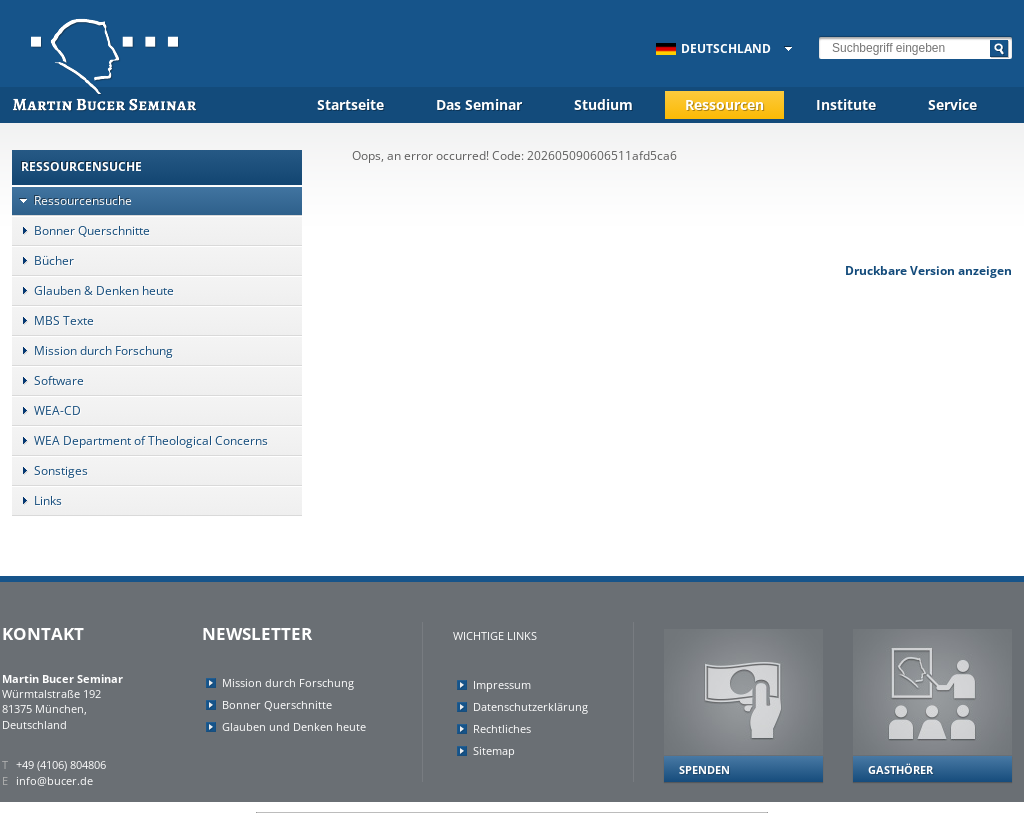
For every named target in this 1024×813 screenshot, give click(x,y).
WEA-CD (46, 410)
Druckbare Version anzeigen (928, 270)
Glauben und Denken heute (294, 726)
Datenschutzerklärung (530, 706)
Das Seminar (479, 104)
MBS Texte (53, 320)
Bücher (43, 260)
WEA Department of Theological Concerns (140, 440)
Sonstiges (50, 470)
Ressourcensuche (72, 200)
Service (952, 104)
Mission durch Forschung (92, 350)
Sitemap (494, 750)
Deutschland (713, 48)
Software (48, 380)
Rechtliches (502, 728)
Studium (603, 104)
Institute (846, 104)
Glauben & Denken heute (93, 290)
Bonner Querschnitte (81, 230)
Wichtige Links (495, 635)
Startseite (350, 104)
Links (37, 500)
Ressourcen (724, 104)
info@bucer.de (54, 780)
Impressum (502, 684)
